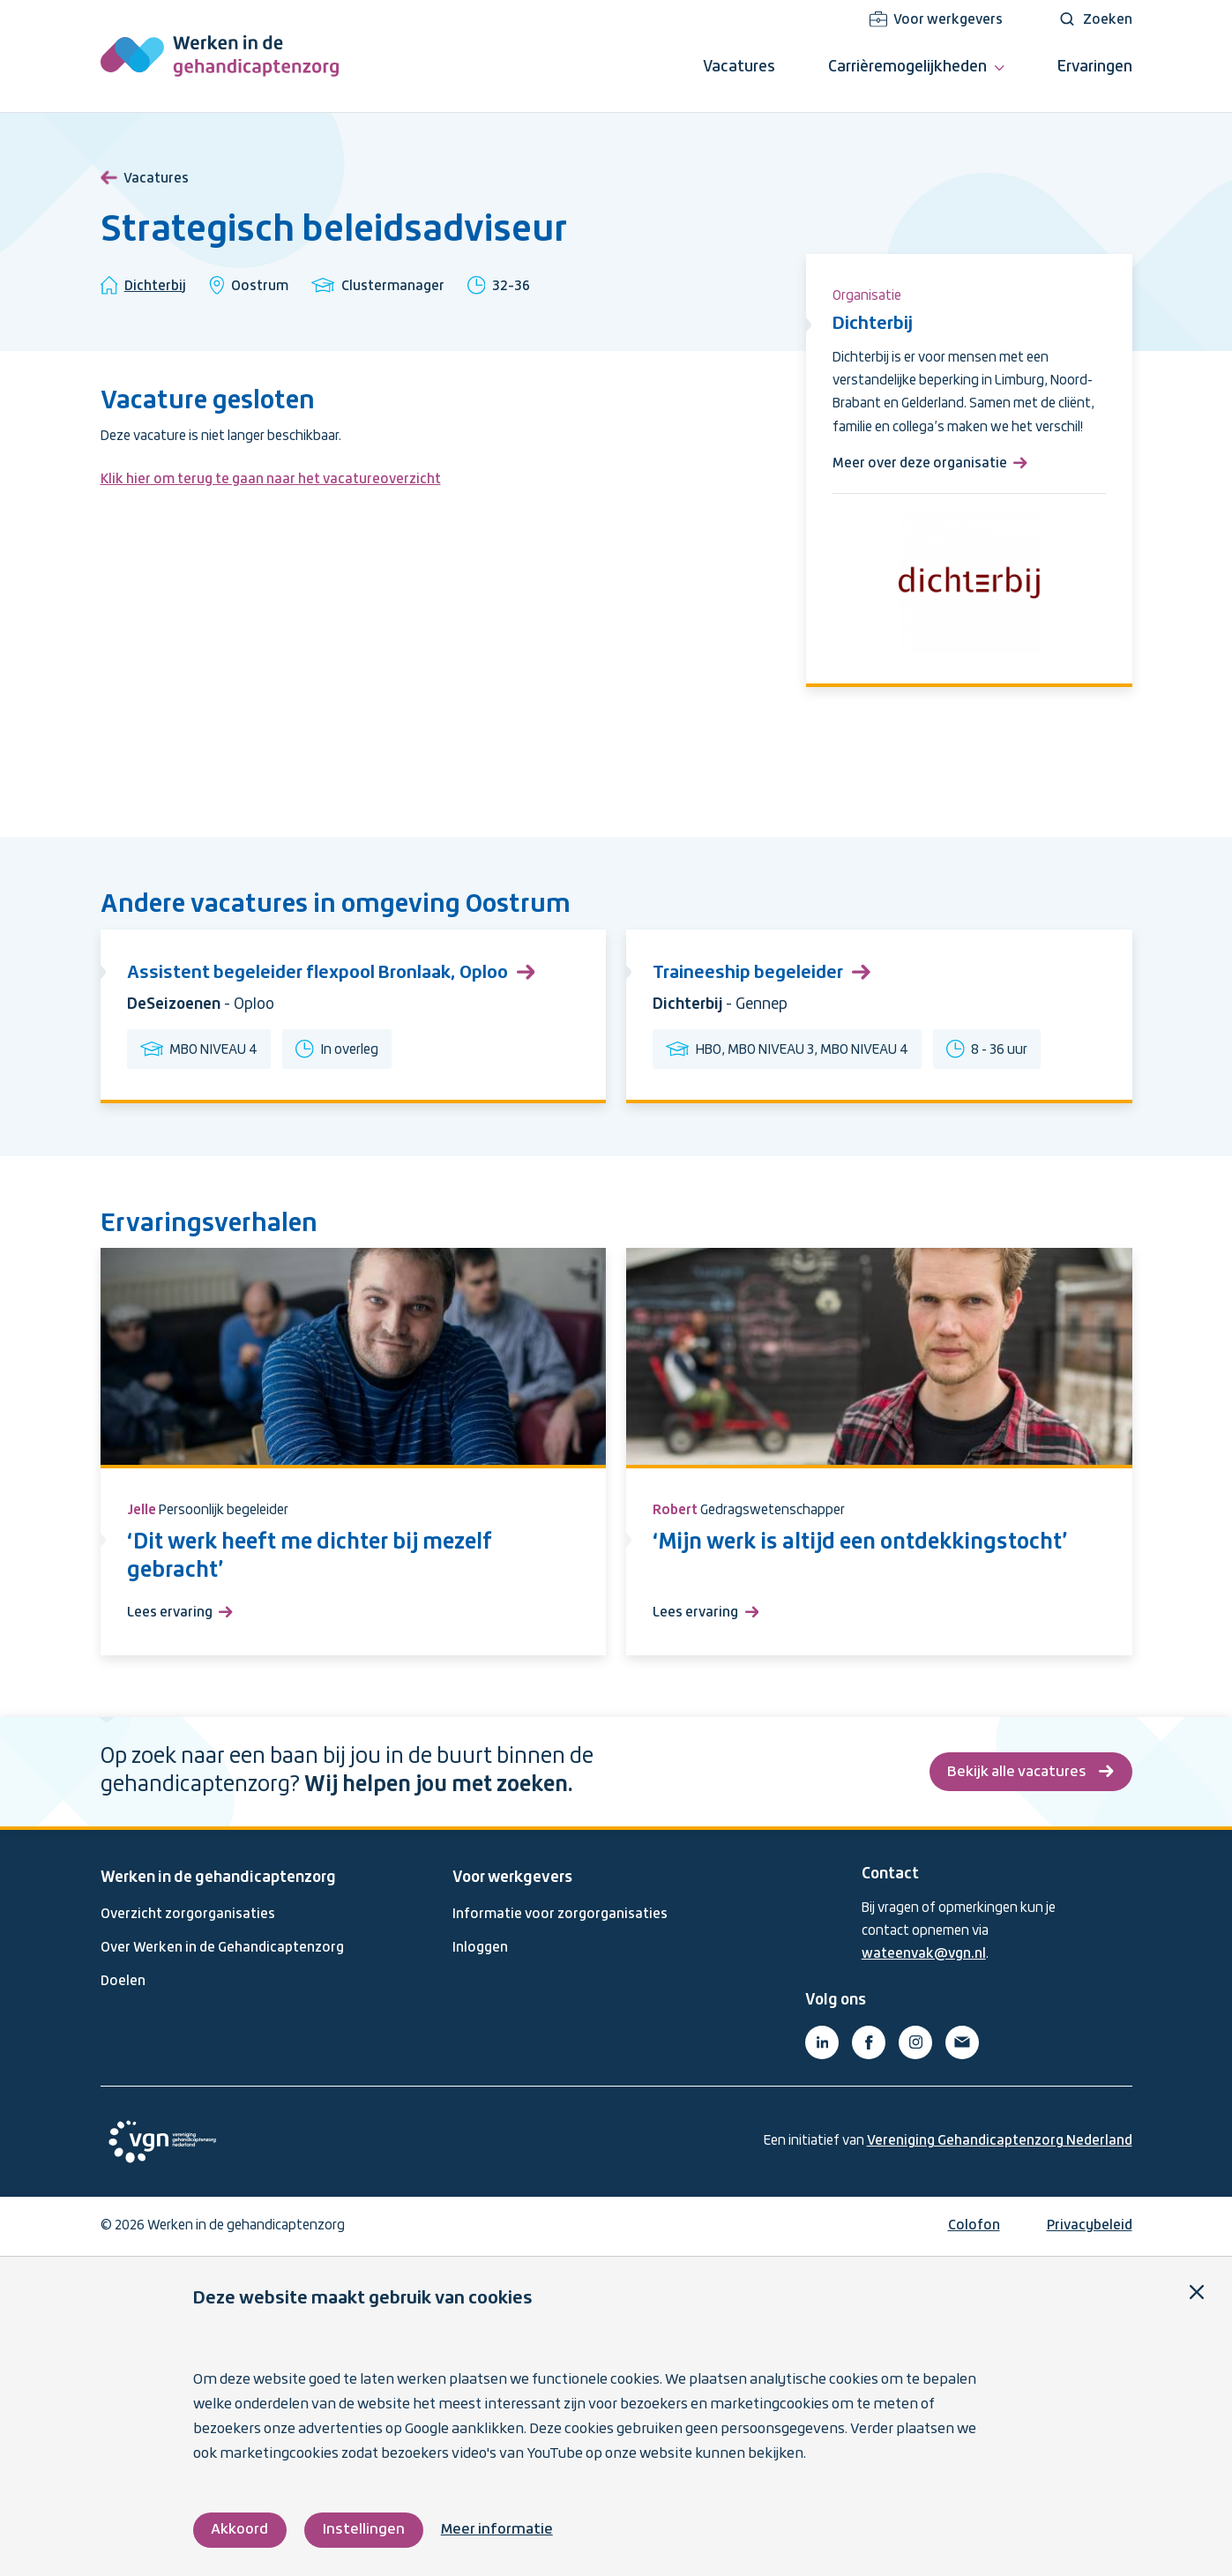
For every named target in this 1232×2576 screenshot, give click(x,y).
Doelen (123, 1981)
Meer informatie (497, 2529)
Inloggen (480, 1948)
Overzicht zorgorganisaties (188, 1914)
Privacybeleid (1089, 2226)
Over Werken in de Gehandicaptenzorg (222, 1948)
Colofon (974, 2226)
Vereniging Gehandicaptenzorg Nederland (999, 2141)
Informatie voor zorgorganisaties (560, 1914)
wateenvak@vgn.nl (924, 1954)
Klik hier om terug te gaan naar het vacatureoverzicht (271, 480)
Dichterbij (155, 286)
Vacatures (145, 175)
